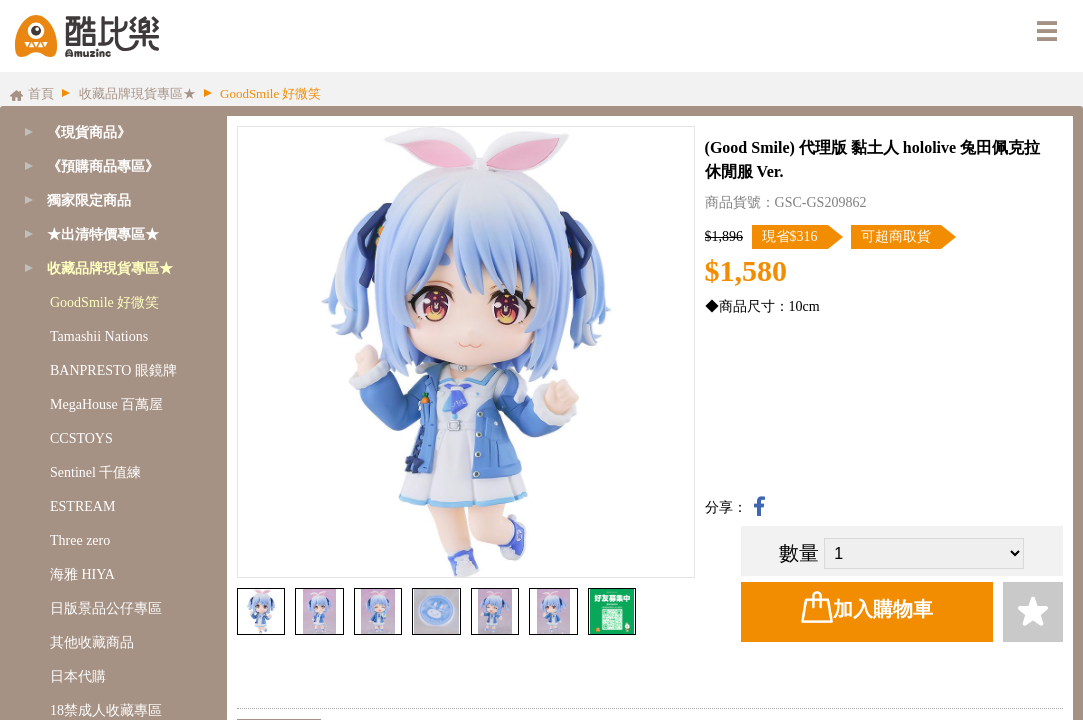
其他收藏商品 (92, 642)
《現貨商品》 (89, 132)
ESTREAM (82, 506)
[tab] (108, 167)
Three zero (80, 540)
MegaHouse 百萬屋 (106, 404)
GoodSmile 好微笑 (104, 302)
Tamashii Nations (99, 336)
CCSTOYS (81, 438)
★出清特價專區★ (103, 234)
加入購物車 (867, 607)
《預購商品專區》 (103, 166)
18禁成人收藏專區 (106, 710)
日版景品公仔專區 (106, 608)
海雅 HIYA (82, 574)
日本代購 (78, 676)
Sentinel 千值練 (95, 472)
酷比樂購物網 (87, 36)
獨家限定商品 (89, 200)
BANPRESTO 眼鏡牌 (113, 370)
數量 (799, 553)
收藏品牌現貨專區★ (110, 268)
